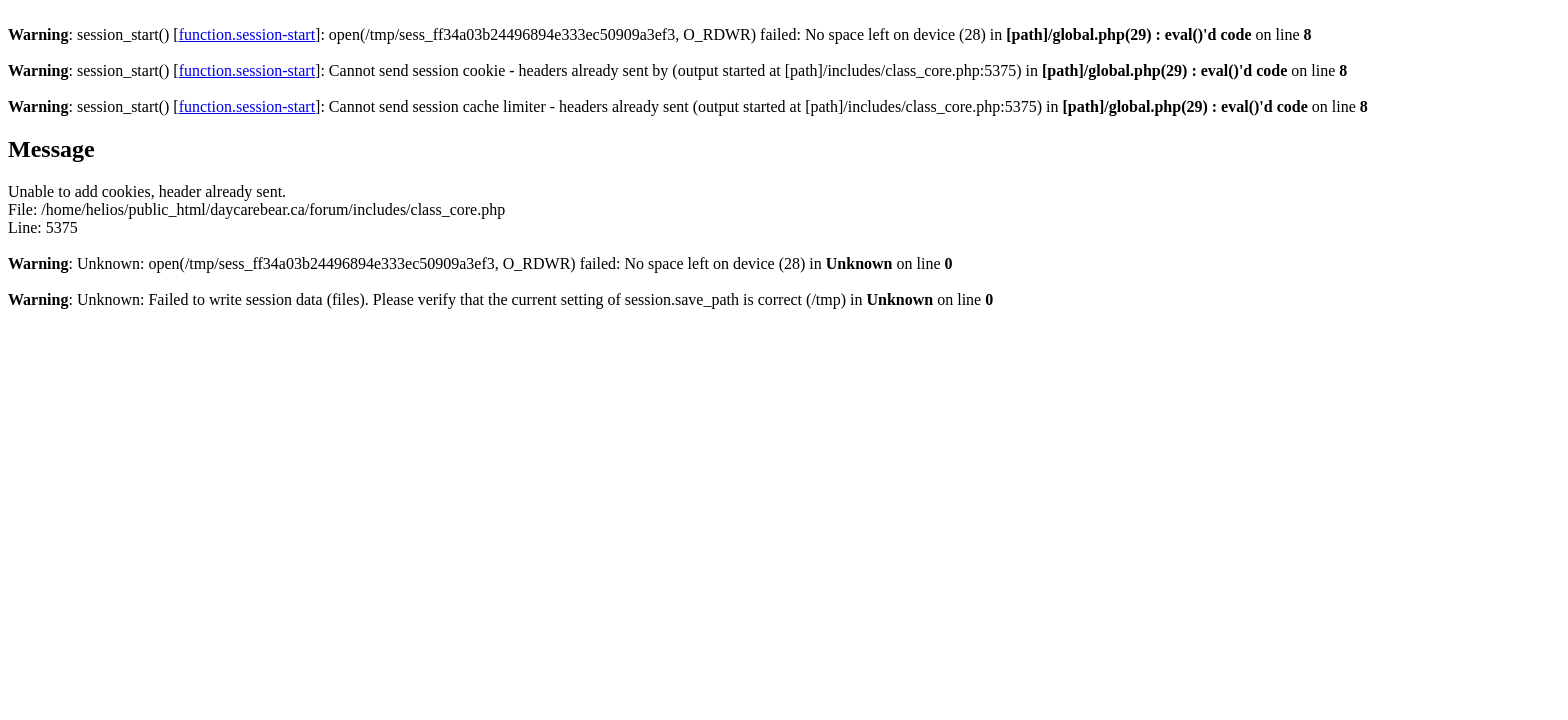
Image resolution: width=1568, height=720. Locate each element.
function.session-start (247, 34)
